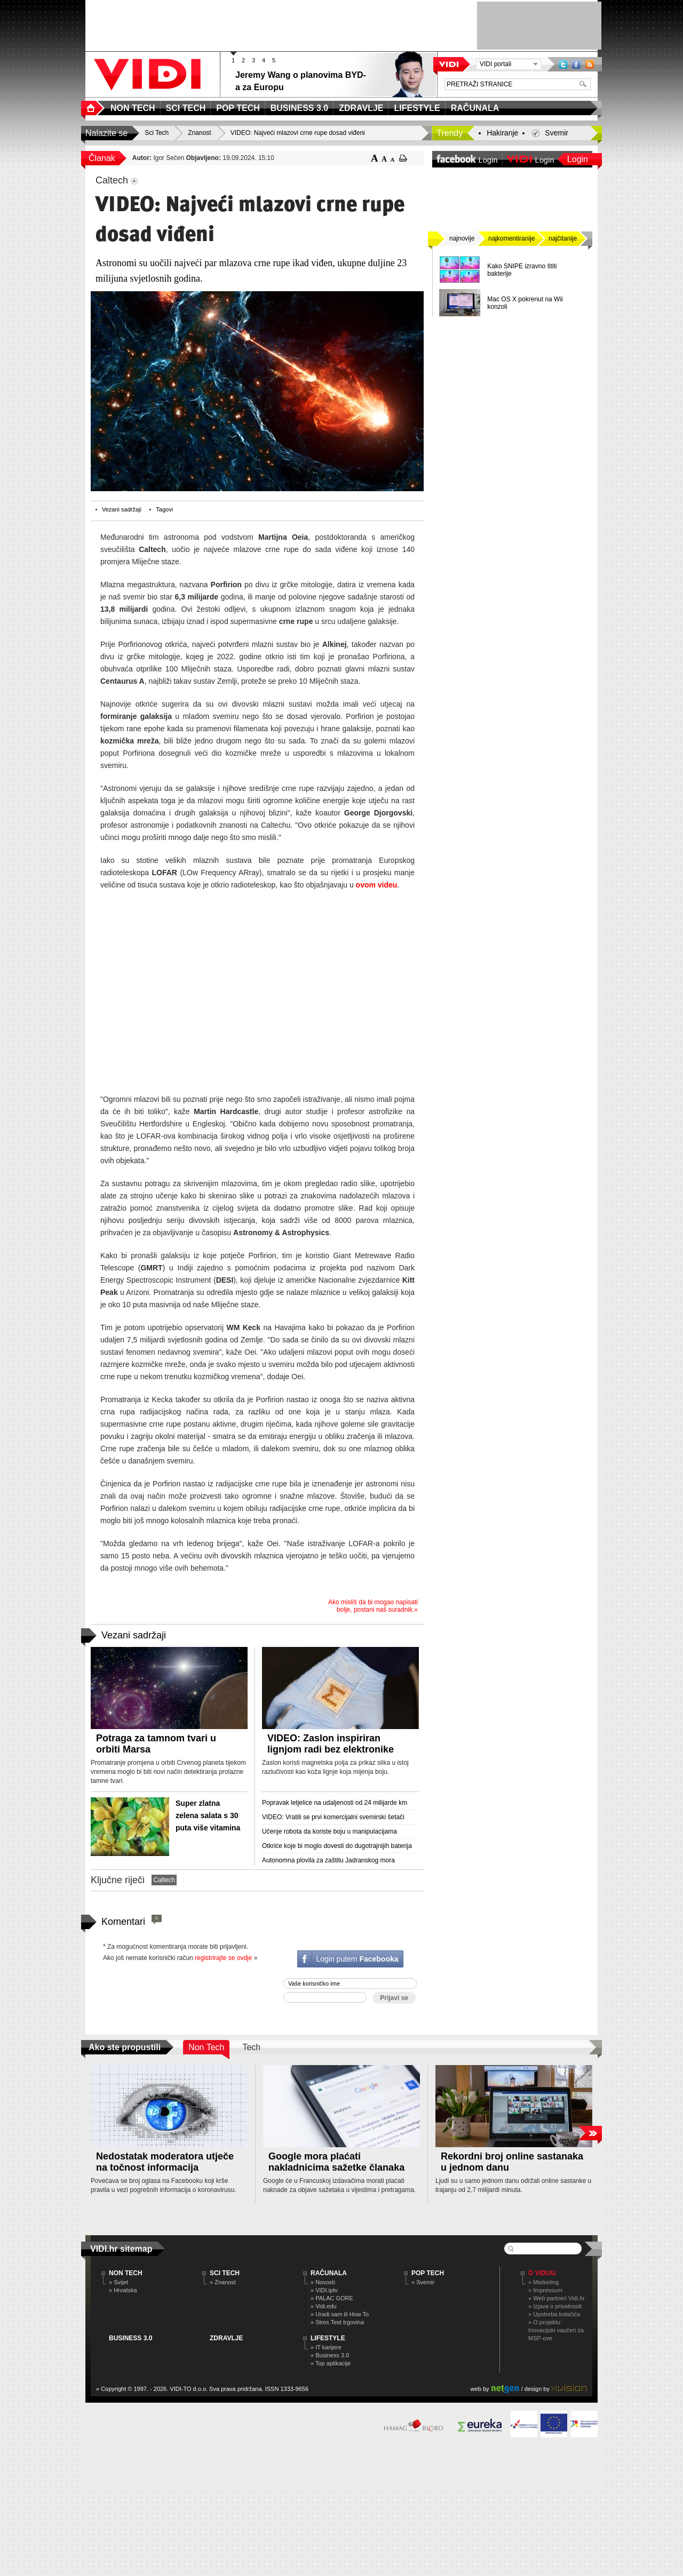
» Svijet (118, 2282)
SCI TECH (225, 2273)
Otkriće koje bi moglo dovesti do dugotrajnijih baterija (337, 1846)
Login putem (357, 1959)
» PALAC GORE (332, 2298)
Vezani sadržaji (121, 509)
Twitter (563, 64)
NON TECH (125, 2273)
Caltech (164, 1880)
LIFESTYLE (328, 2338)
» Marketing (543, 2282)
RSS (589, 64)
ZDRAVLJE (226, 2338)
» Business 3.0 (330, 2355)
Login (577, 159)
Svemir (556, 133)
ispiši (403, 158)
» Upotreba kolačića (554, 2314)
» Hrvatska (123, 2290)
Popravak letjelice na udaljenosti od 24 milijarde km (334, 1802)
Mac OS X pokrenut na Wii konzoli (524, 302)
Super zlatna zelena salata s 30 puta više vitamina (208, 1815)
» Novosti (323, 2282)
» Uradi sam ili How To (340, 2314)
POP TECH (427, 2273)
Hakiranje (502, 133)
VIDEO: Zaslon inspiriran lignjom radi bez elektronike (330, 1744)
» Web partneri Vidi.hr (556, 2298)
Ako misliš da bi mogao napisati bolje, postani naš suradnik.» (373, 1605)
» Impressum (545, 2290)
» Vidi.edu (324, 2306)
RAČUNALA (329, 2273)
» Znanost (223, 2282)
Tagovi (164, 509)
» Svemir (422, 2282)
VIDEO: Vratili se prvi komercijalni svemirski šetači (333, 1817)
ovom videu (377, 885)
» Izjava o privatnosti (555, 2306)
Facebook (576, 64)
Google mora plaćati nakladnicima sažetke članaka (336, 2162)
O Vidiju (541, 2273)
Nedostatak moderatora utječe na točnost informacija (165, 2162)
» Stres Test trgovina (337, 2322)
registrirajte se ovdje (223, 1958)
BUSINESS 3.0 (130, 2338)
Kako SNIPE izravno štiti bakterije (522, 269)
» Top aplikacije (331, 2363)
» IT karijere (326, 2347)
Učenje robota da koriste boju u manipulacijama (329, 1831)
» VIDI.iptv (324, 2290)
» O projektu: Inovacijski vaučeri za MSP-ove (556, 2330)
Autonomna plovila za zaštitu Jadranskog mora (328, 1860)
